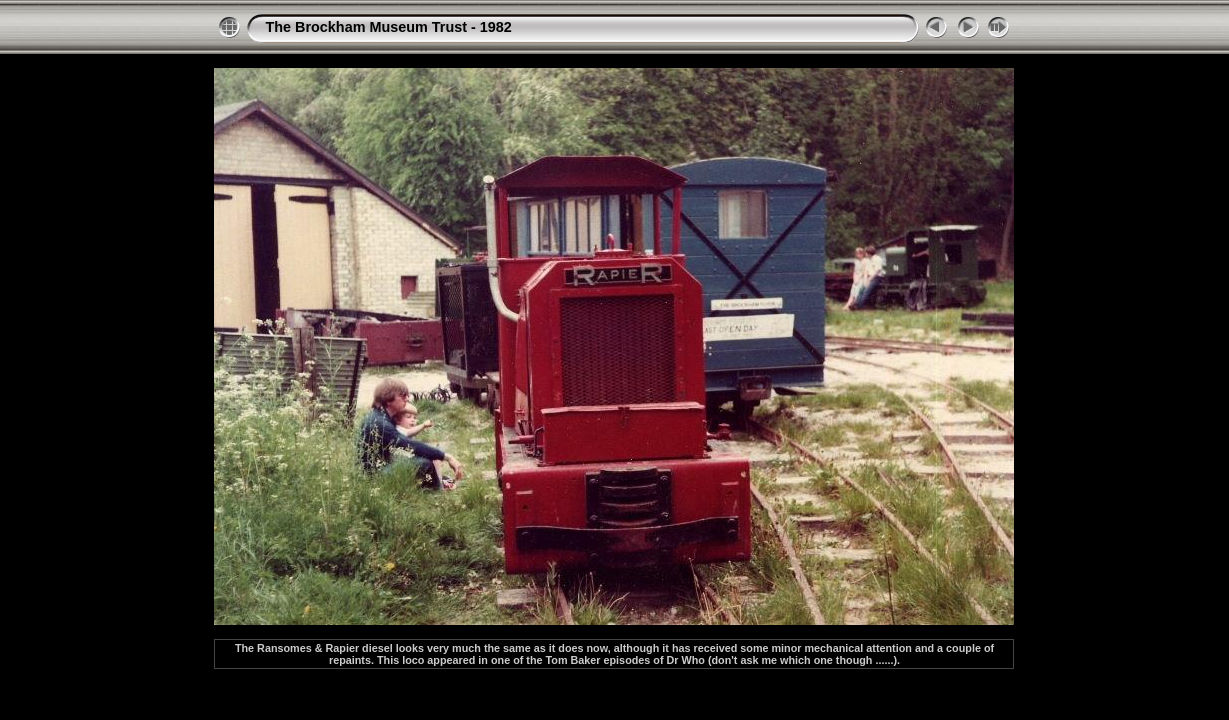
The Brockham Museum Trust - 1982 (388, 27)
